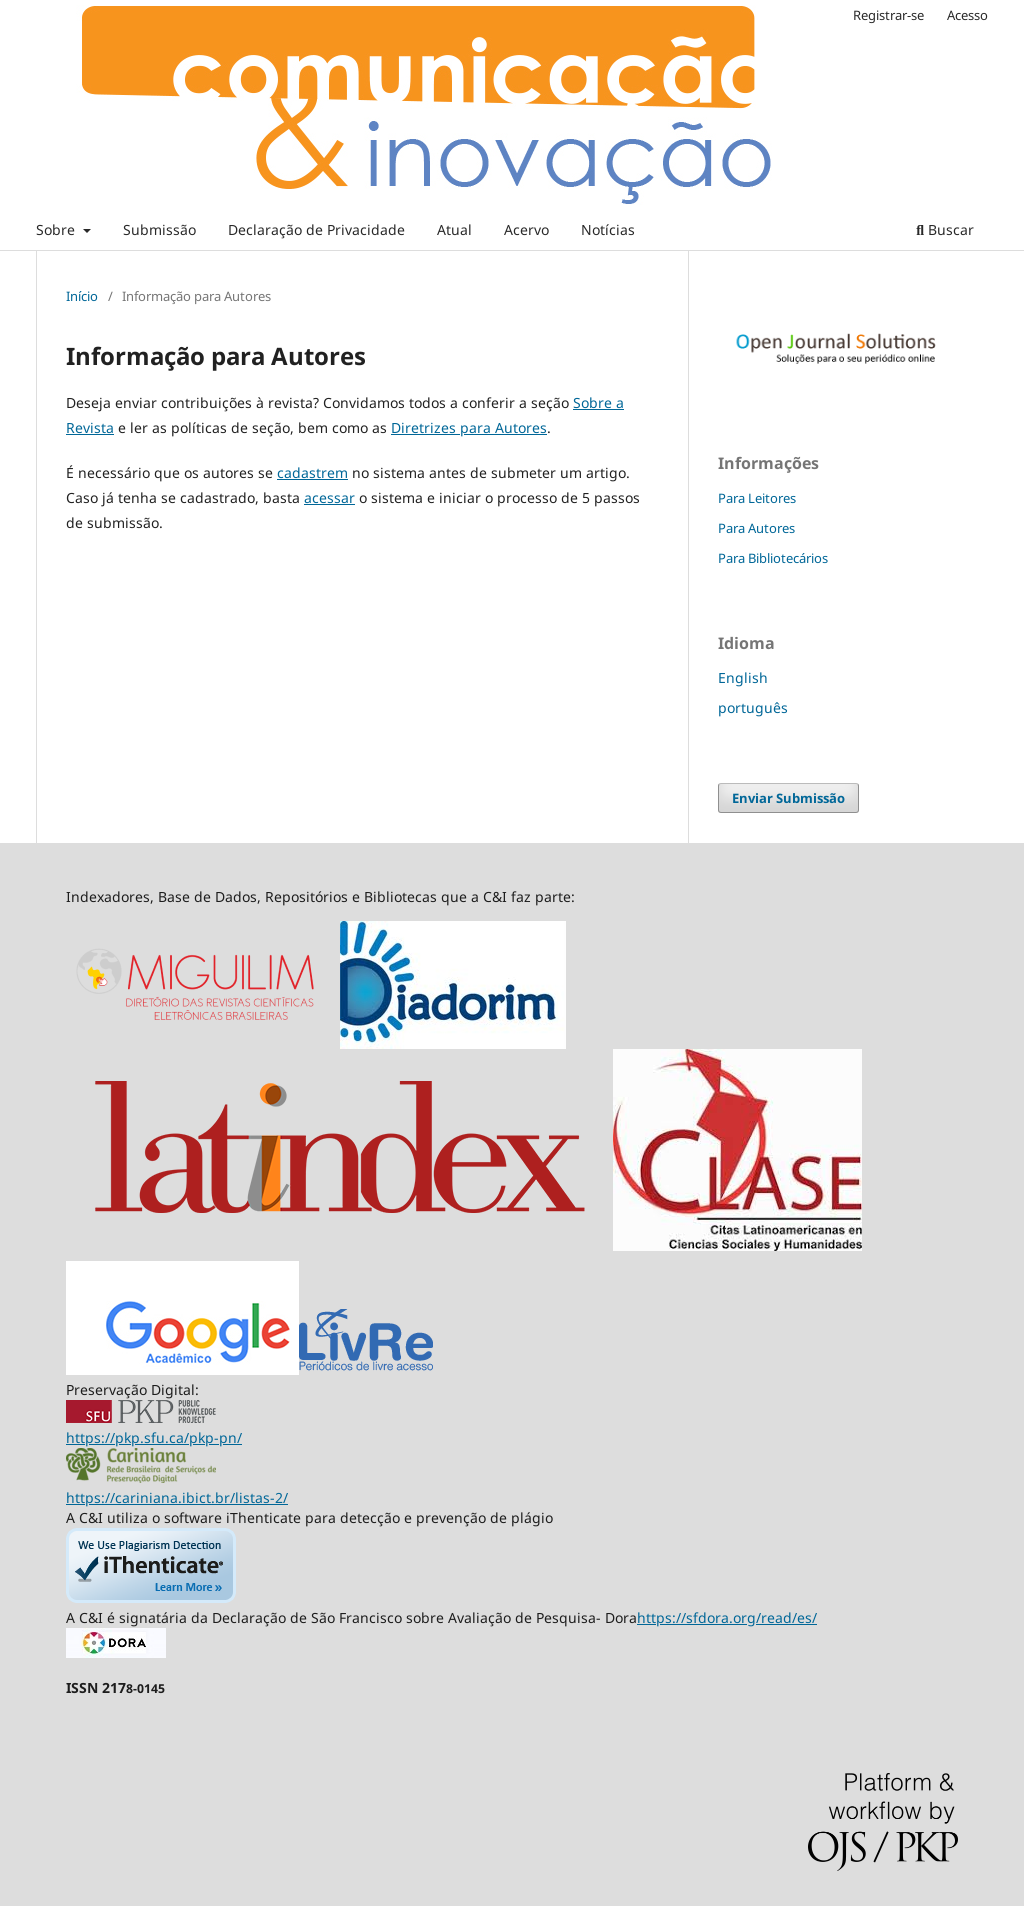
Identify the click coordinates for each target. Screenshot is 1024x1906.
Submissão (159, 229)
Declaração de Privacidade (316, 229)
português (753, 707)
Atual (454, 229)
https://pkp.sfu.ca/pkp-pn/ (154, 1437)
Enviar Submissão (788, 798)
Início (82, 296)
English (743, 677)
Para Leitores (757, 498)
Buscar (945, 229)
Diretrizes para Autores (469, 427)
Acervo (526, 229)
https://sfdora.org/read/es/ (727, 1617)
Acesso (967, 15)
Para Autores (756, 528)
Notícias (608, 229)
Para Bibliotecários (773, 558)
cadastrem (312, 472)
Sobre (57, 229)
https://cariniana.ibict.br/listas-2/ (177, 1497)
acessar (329, 497)
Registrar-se (888, 15)
